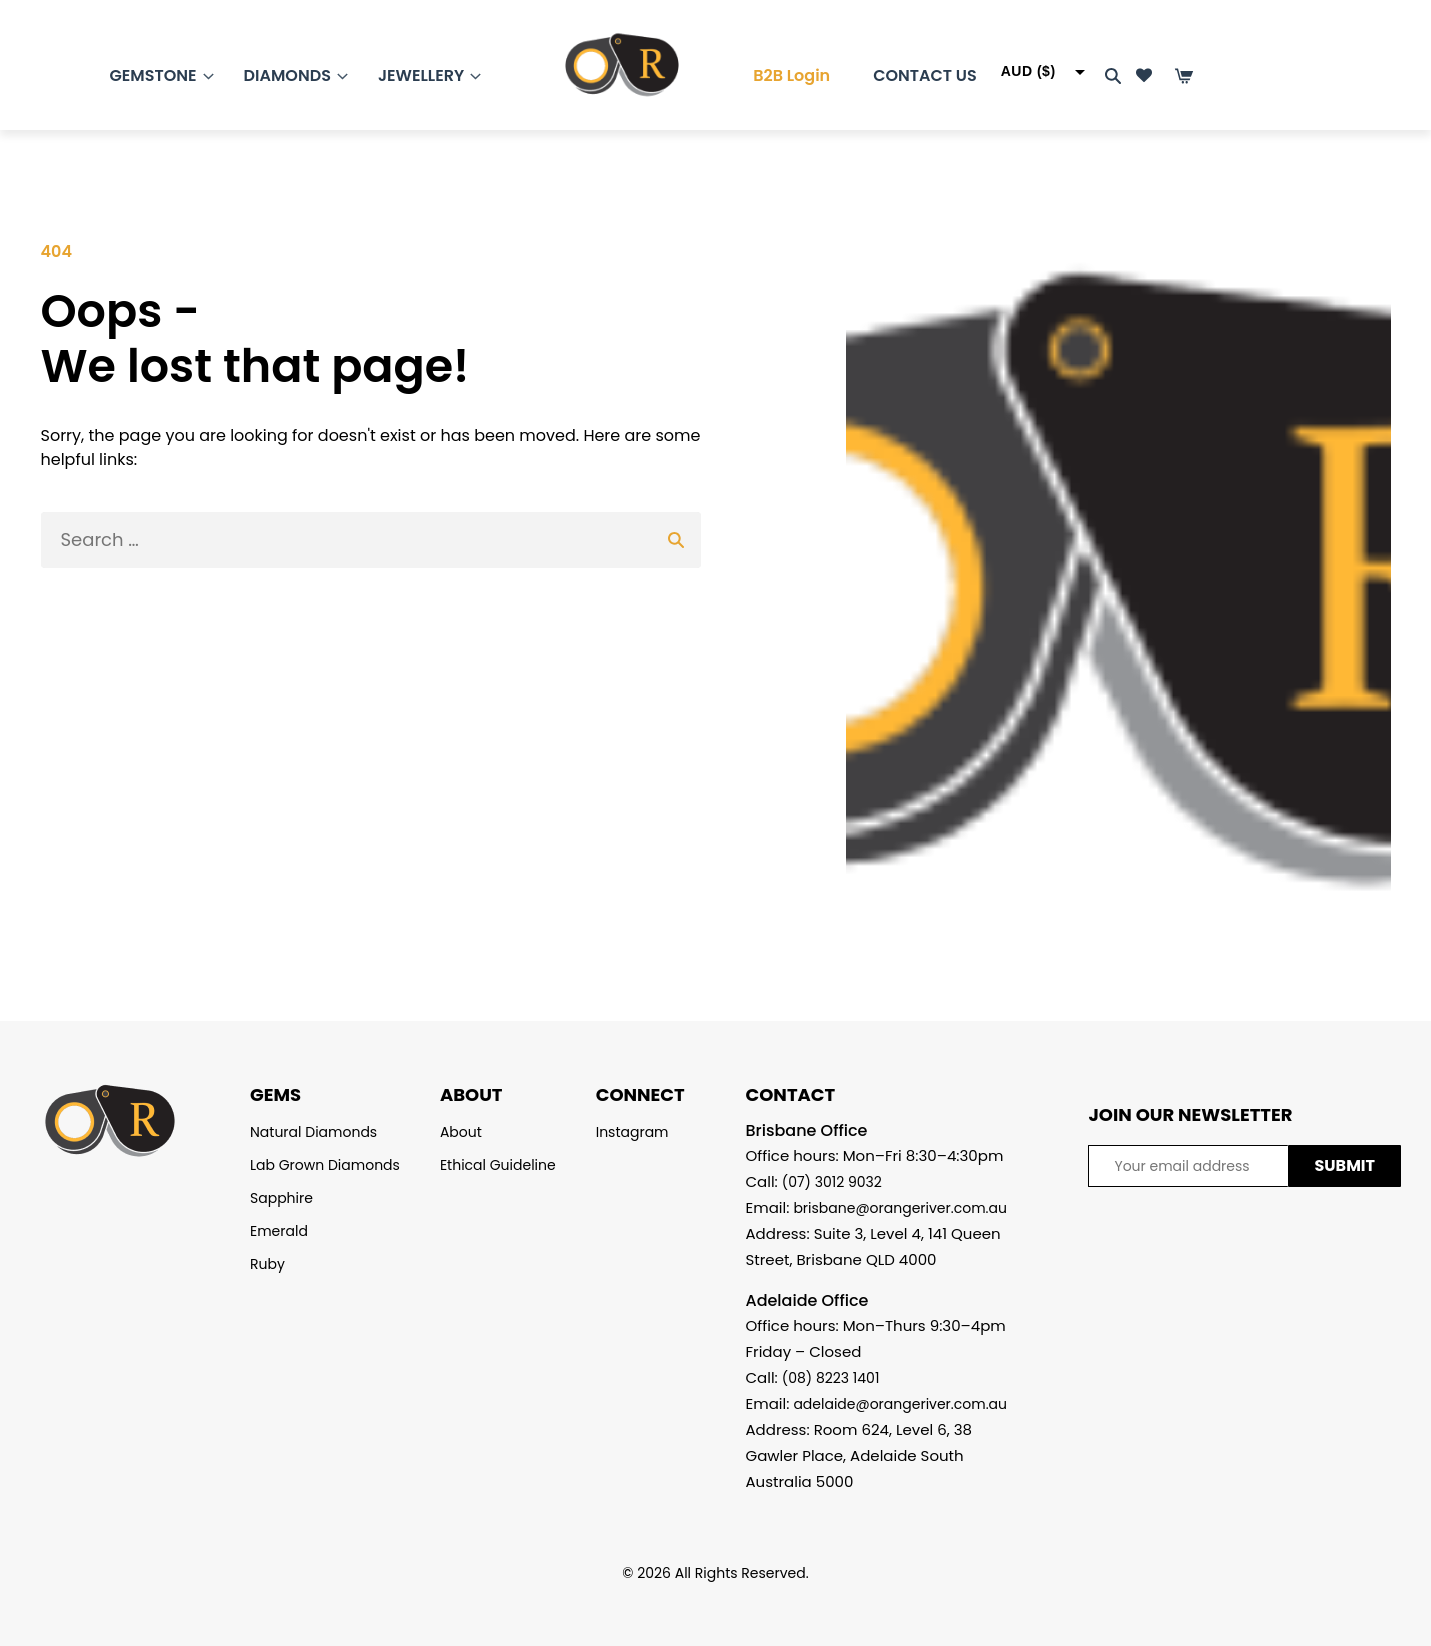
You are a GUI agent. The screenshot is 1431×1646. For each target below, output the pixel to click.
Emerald (279, 1231)
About (461, 1132)
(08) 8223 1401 (831, 1378)
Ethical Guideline (498, 1165)
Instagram (632, 1132)
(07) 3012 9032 (832, 1182)
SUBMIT (1344, 1165)
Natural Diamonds (313, 1132)
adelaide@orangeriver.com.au (900, 1404)
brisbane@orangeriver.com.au (900, 1208)
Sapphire (281, 1198)
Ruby (267, 1264)
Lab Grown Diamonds (325, 1165)
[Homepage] (602, 70)
